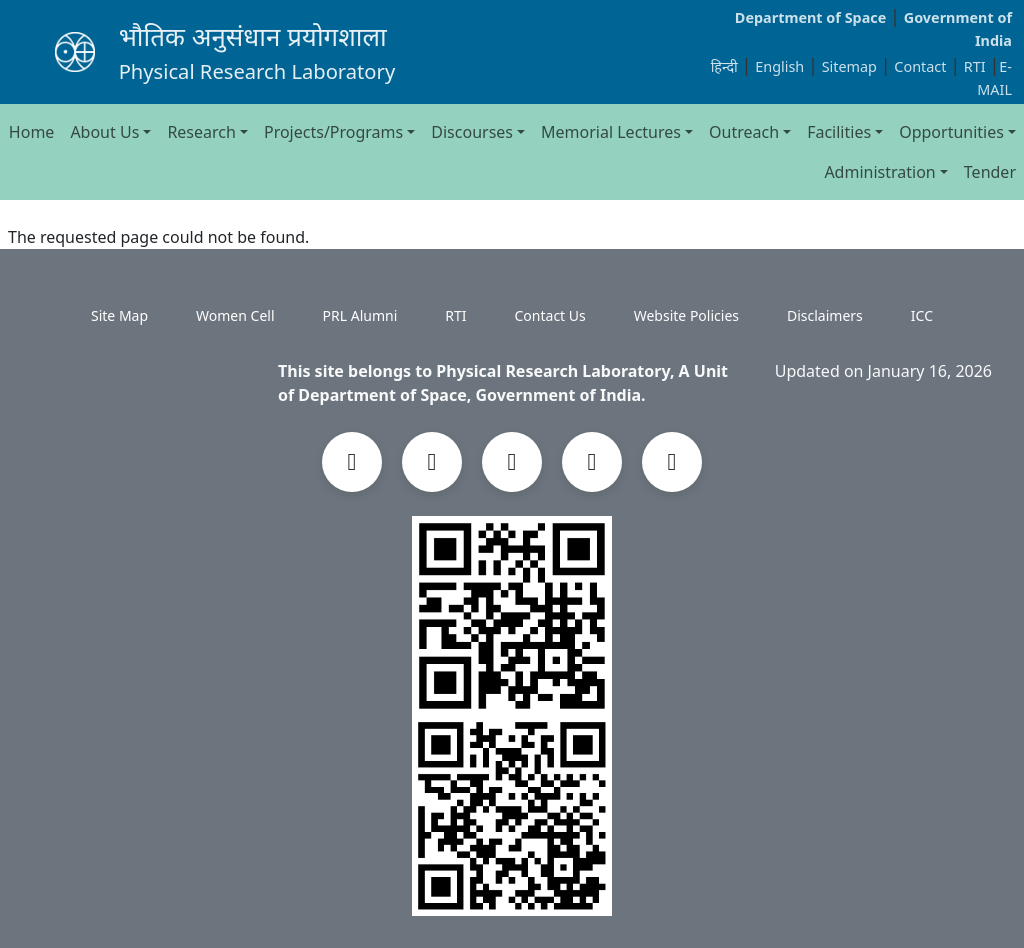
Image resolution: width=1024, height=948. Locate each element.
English (779, 66)
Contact (922, 66)
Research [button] (201, 132)
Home (32, 132)
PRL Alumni (360, 315)
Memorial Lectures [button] (611, 132)
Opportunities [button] (951, 132)
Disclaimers (825, 315)
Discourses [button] (472, 132)
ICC (922, 315)
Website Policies (686, 315)
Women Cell (235, 315)
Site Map (119, 315)
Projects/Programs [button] (333, 132)
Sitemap (851, 66)
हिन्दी (724, 66)
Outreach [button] (744, 132)
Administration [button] (879, 172)
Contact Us (550, 315)
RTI (977, 66)
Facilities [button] (839, 132)
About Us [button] (104, 132)
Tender (990, 172)
